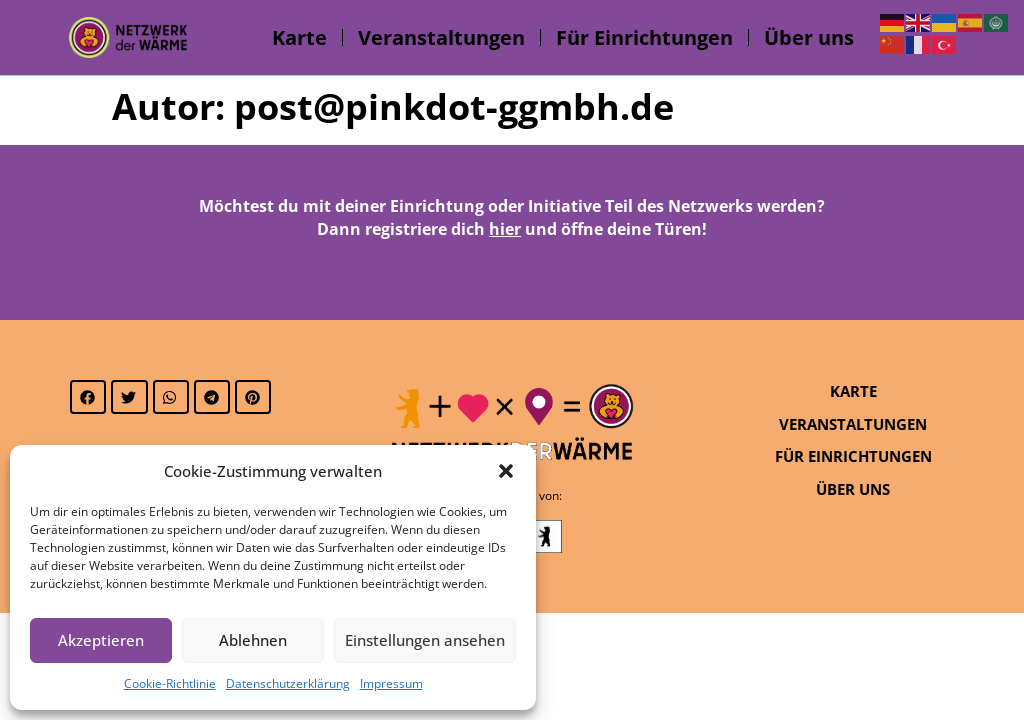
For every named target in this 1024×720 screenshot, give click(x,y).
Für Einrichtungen (644, 37)
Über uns (809, 37)
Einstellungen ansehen (425, 640)
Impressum (391, 683)
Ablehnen (253, 640)
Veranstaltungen (441, 37)
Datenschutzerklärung (288, 683)
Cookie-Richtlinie (170, 683)
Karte (299, 37)
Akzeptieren (101, 640)
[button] (506, 471)
